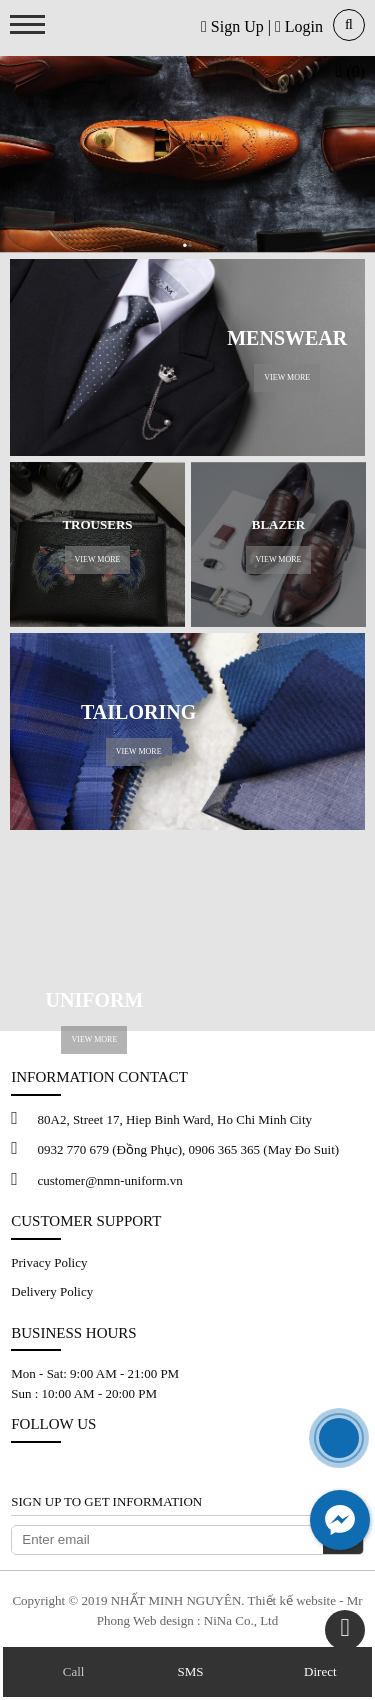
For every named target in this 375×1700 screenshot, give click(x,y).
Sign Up (232, 26)
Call (71, 1671)
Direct (320, 1671)
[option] (97, 544)
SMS (188, 1671)
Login (299, 26)
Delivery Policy (52, 1291)
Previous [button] (32, 544)
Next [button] (343, 544)
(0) (350, 71)
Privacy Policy (49, 1262)
